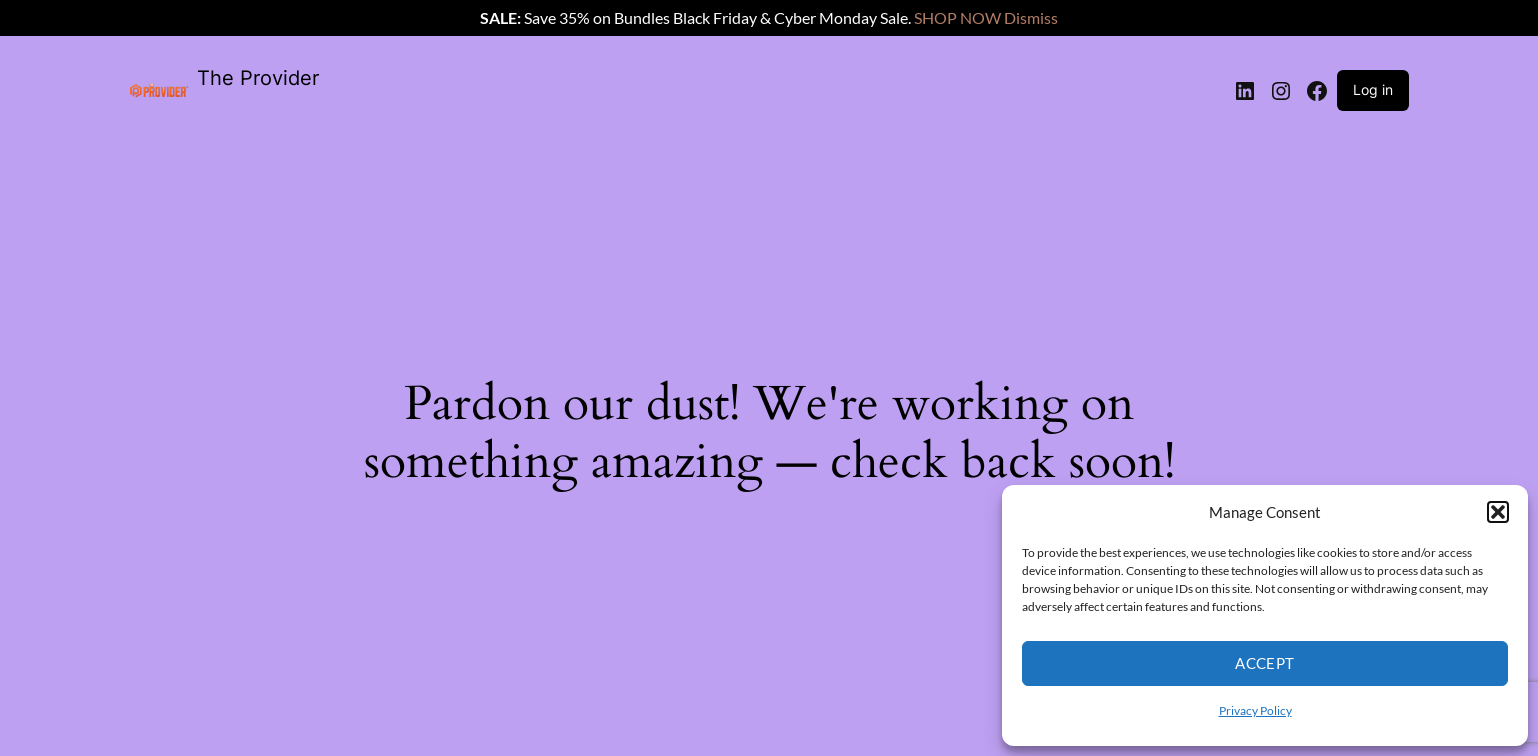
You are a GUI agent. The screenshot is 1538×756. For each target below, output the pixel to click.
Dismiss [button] (1031, 17)
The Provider (258, 78)
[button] (1498, 512)
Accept (1265, 663)
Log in (1373, 89)
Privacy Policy (1255, 710)
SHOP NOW (957, 17)
